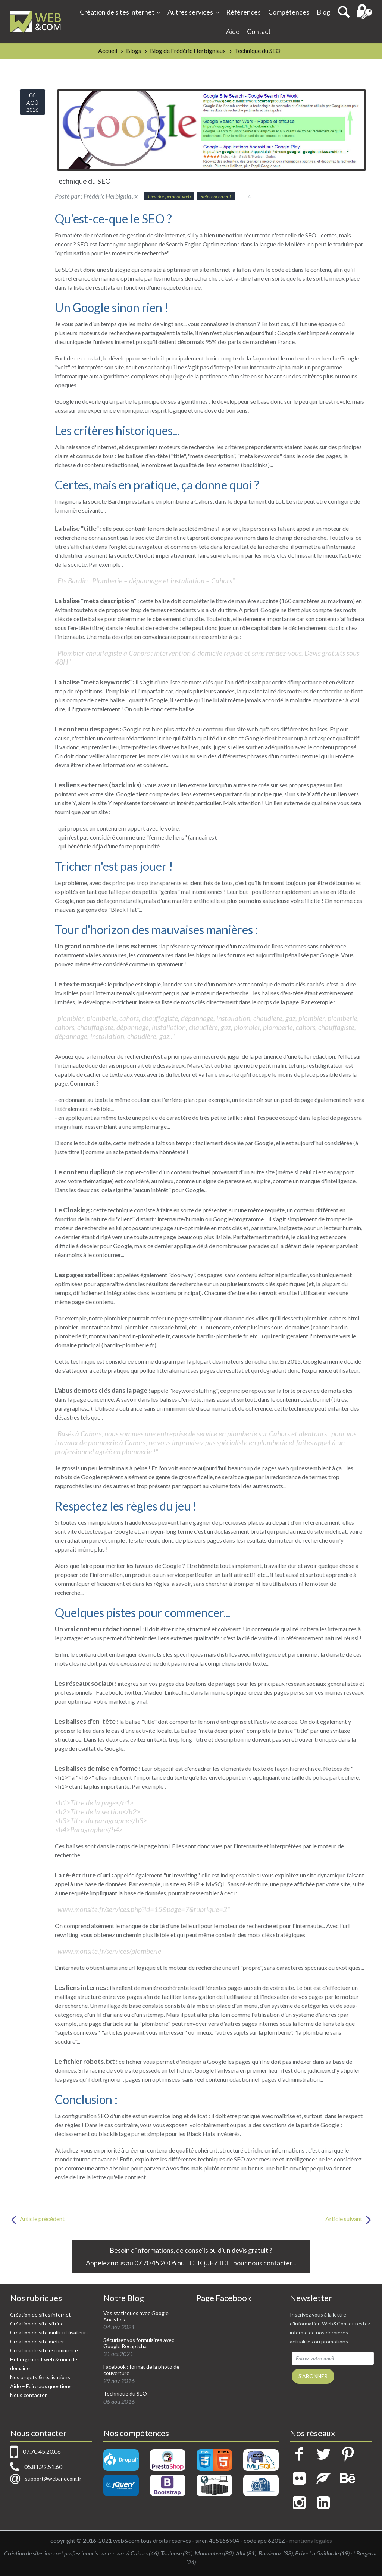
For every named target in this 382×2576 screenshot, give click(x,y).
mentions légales (310, 2540)
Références (243, 12)
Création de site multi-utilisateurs (49, 2332)
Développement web (169, 196)
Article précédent (37, 2219)
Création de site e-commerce (44, 2350)
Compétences (288, 12)
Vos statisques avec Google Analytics (136, 2316)
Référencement (215, 196)
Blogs (133, 50)
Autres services (193, 13)
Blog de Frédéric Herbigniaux (188, 50)
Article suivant (348, 2219)
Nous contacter (28, 2395)
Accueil (107, 50)
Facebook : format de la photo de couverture (141, 2370)
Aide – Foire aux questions (41, 2386)
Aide (232, 31)
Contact (259, 31)
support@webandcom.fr (53, 2478)
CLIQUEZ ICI (209, 2263)
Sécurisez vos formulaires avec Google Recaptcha (138, 2343)
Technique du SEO (258, 50)
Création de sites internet (120, 13)
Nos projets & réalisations (40, 2377)
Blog (323, 12)
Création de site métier (37, 2341)
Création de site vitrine (37, 2323)
